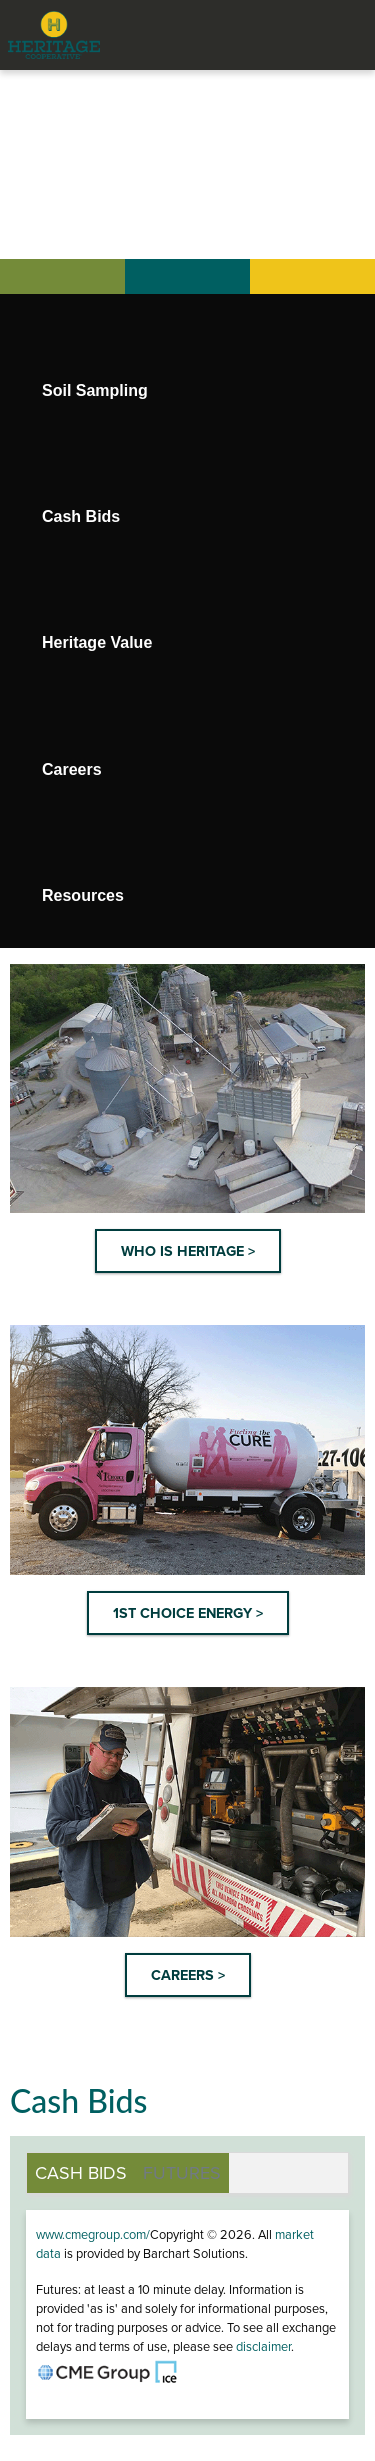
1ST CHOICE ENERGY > (188, 1613)
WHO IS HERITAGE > (188, 1251)
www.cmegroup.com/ (93, 2235)
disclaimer (263, 2347)
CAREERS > (188, 1975)
